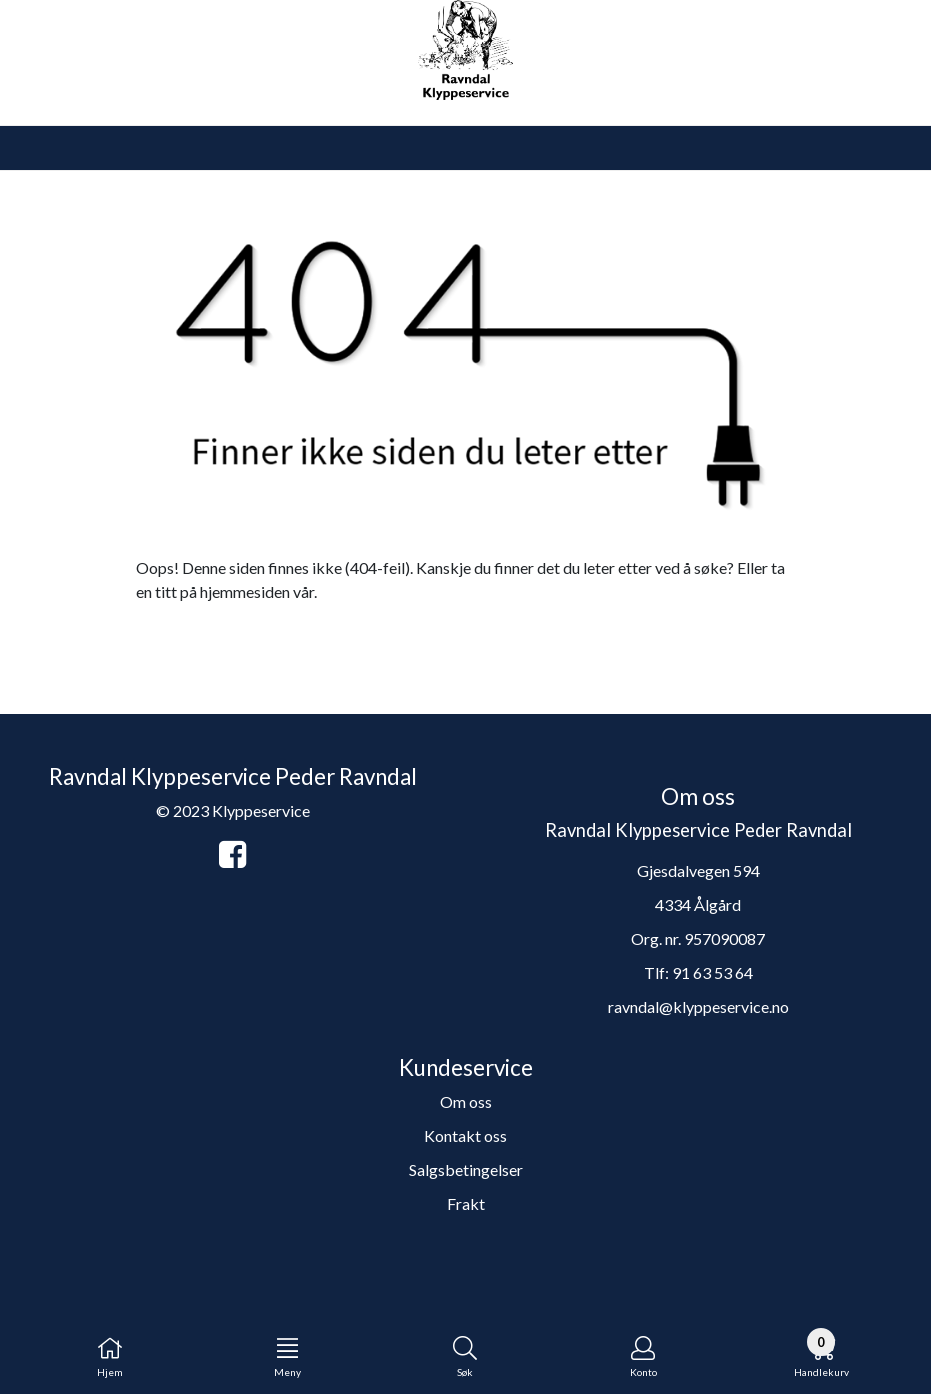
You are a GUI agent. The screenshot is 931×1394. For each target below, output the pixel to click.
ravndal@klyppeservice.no (698, 1006)
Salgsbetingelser (466, 1169)
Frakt (466, 1203)
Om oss (466, 1101)
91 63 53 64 (712, 972)
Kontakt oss (465, 1135)
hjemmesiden (245, 591)
